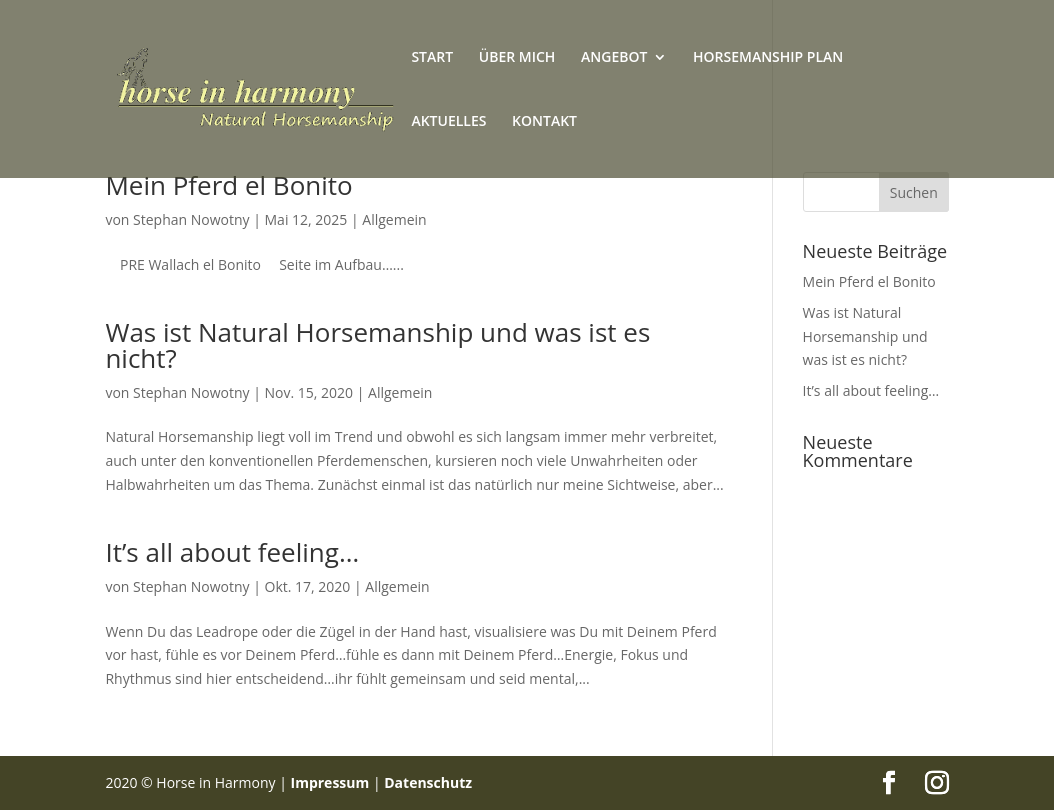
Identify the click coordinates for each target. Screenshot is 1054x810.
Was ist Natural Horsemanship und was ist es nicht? (377, 345)
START (432, 58)
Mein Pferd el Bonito (228, 185)
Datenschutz (428, 782)
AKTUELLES (448, 122)
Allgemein (394, 219)
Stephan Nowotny (191, 219)
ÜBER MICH (517, 58)
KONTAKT (544, 122)
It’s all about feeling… (232, 552)
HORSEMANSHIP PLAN (768, 58)
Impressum (330, 782)
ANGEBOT (614, 58)
